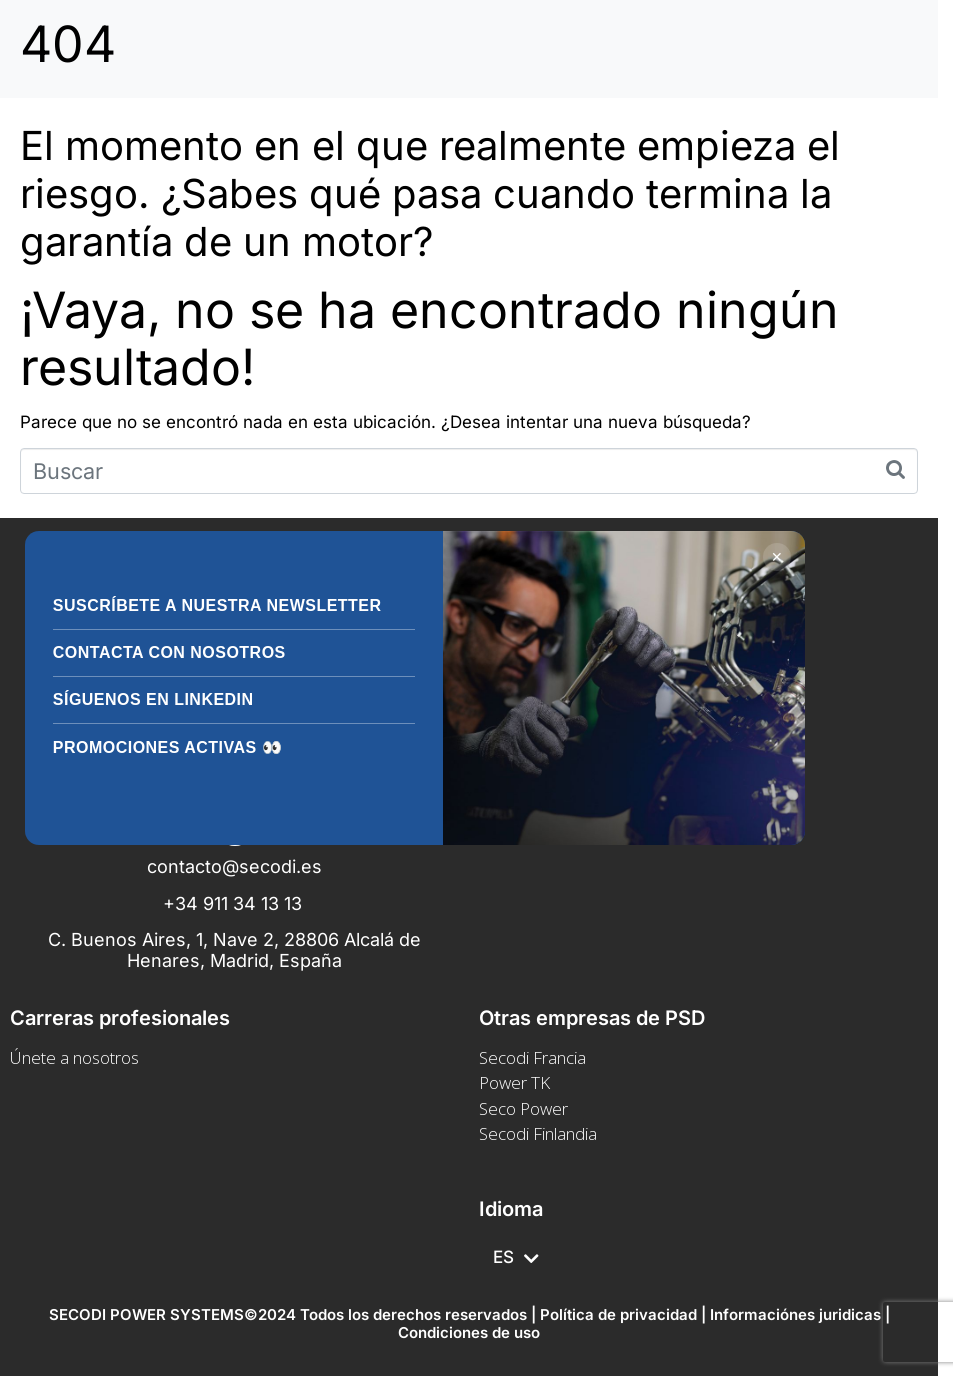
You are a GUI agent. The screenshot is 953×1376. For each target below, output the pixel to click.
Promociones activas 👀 (167, 747)
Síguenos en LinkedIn (153, 699)
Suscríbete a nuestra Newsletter (217, 605)
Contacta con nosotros (169, 652)
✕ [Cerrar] (777, 557)
